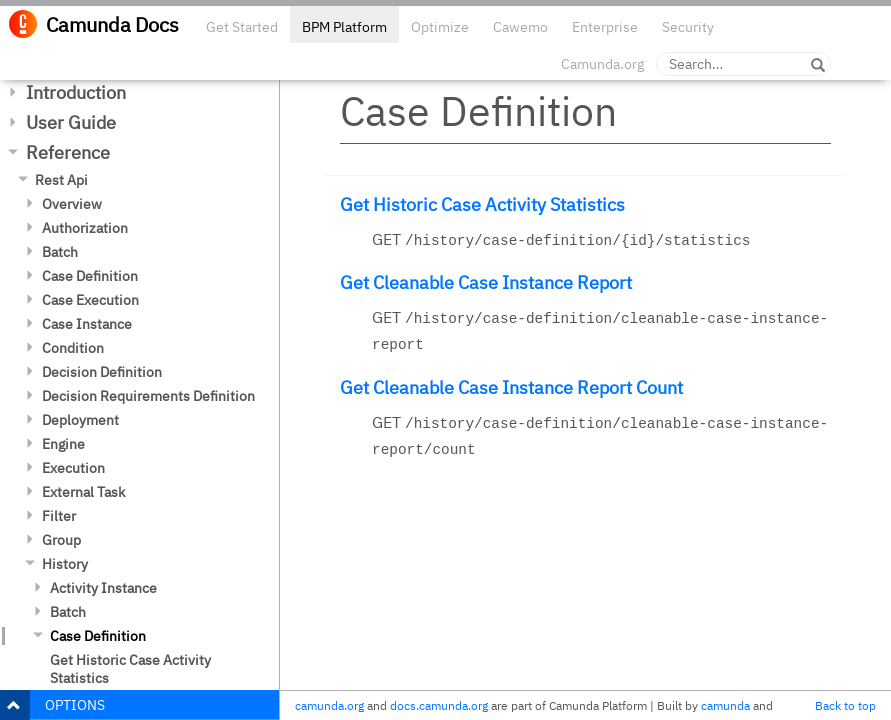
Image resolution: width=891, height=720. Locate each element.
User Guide (71, 122)
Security (688, 27)
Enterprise (605, 27)
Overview (72, 204)
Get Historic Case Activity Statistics (130, 669)
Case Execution (90, 300)
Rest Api (61, 180)
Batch (60, 252)
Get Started (242, 27)
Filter (59, 516)
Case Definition (90, 276)
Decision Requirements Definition (148, 396)
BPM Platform (344, 27)
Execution (73, 468)
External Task (83, 492)
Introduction (76, 92)
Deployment (80, 420)
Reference (68, 152)
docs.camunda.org (439, 705)
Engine (63, 444)
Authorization (85, 228)
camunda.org (329, 705)
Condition (73, 348)
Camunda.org (602, 64)
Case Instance (87, 324)
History (65, 564)
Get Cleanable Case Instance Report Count (511, 387)
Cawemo (520, 27)
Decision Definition (102, 372)
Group (61, 540)
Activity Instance (103, 588)
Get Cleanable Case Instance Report (486, 282)
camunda (725, 705)
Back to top (845, 705)
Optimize (440, 27)
